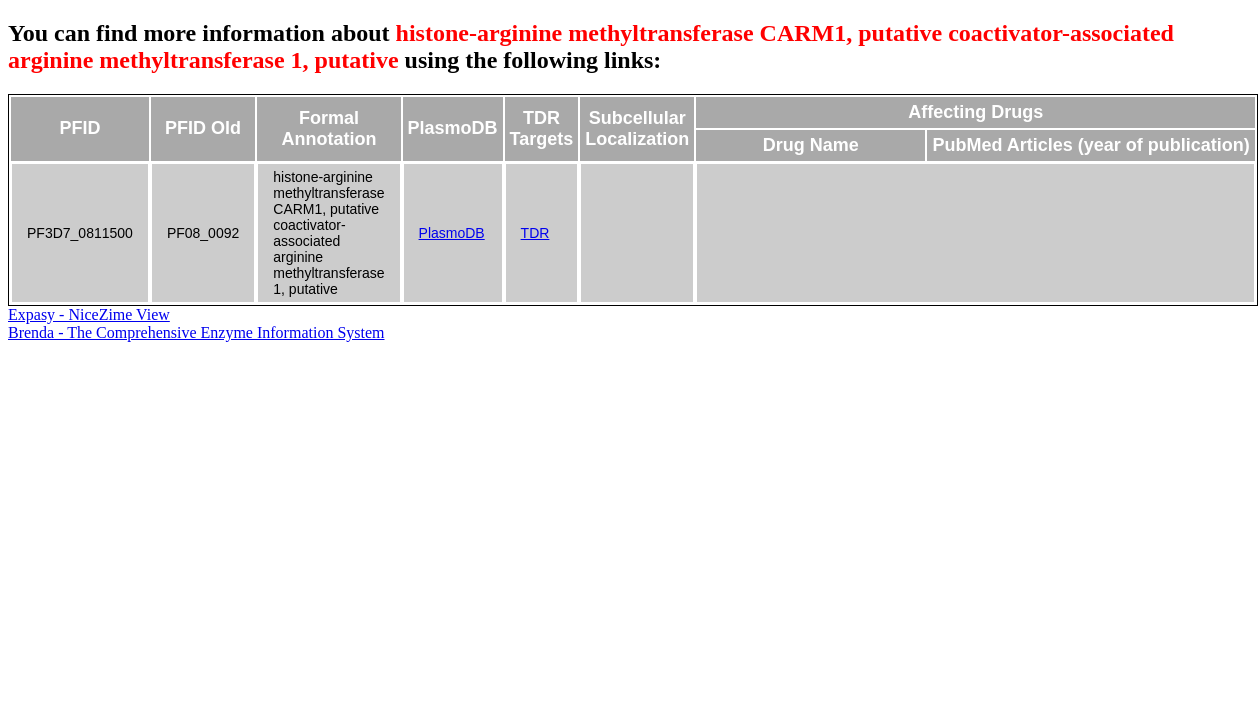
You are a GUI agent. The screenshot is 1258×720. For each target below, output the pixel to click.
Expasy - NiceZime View (89, 314)
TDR (535, 233)
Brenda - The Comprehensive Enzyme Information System (196, 332)
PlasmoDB (452, 233)
